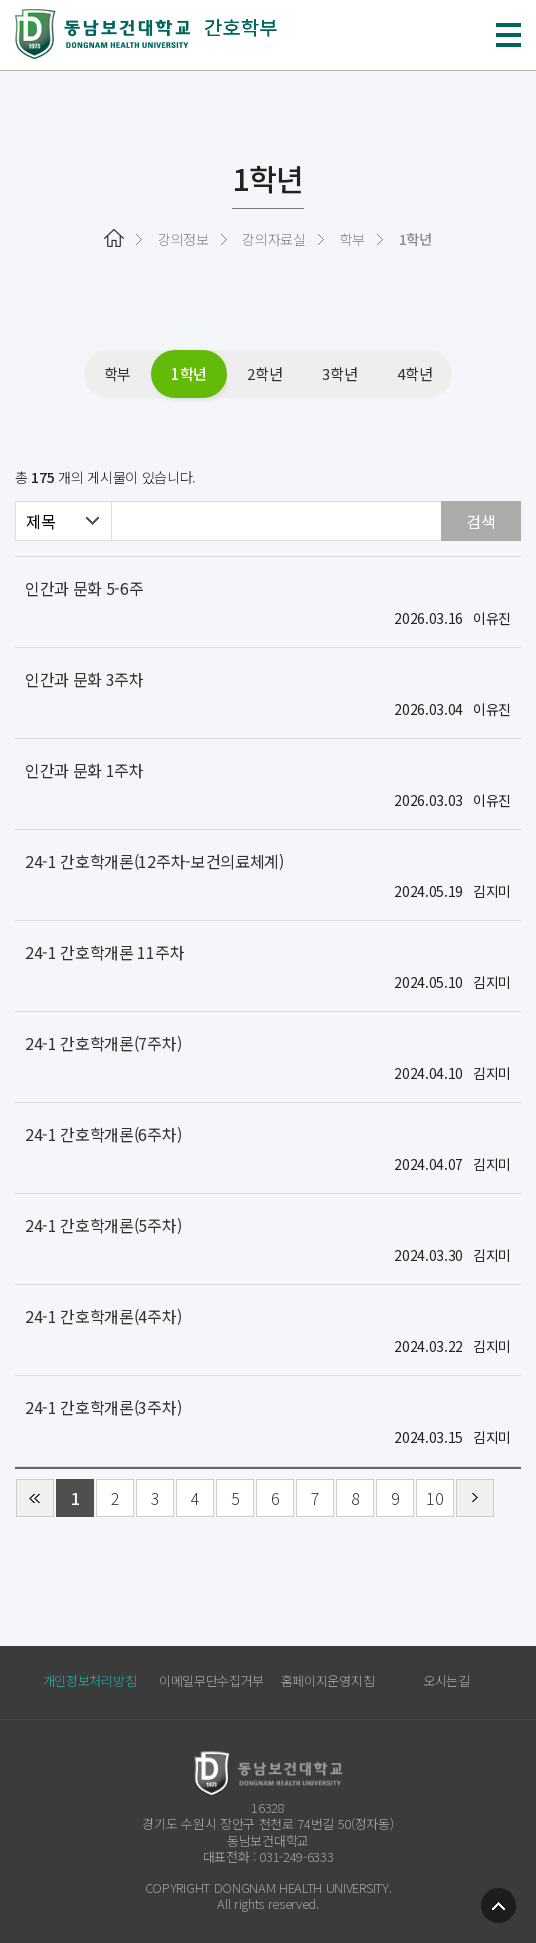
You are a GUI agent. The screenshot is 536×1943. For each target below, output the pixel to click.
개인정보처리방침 (89, 1680)
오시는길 (446, 1680)
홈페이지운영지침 (327, 1680)
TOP (498, 1905)
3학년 (339, 373)
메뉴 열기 (508, 35)
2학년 (264, 373)
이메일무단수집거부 (211, 1680)
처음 (35, 1498)
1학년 (189, 373)
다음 (475, 1498)
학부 (117, 373)
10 (434, 1498)
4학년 (414, 373)
